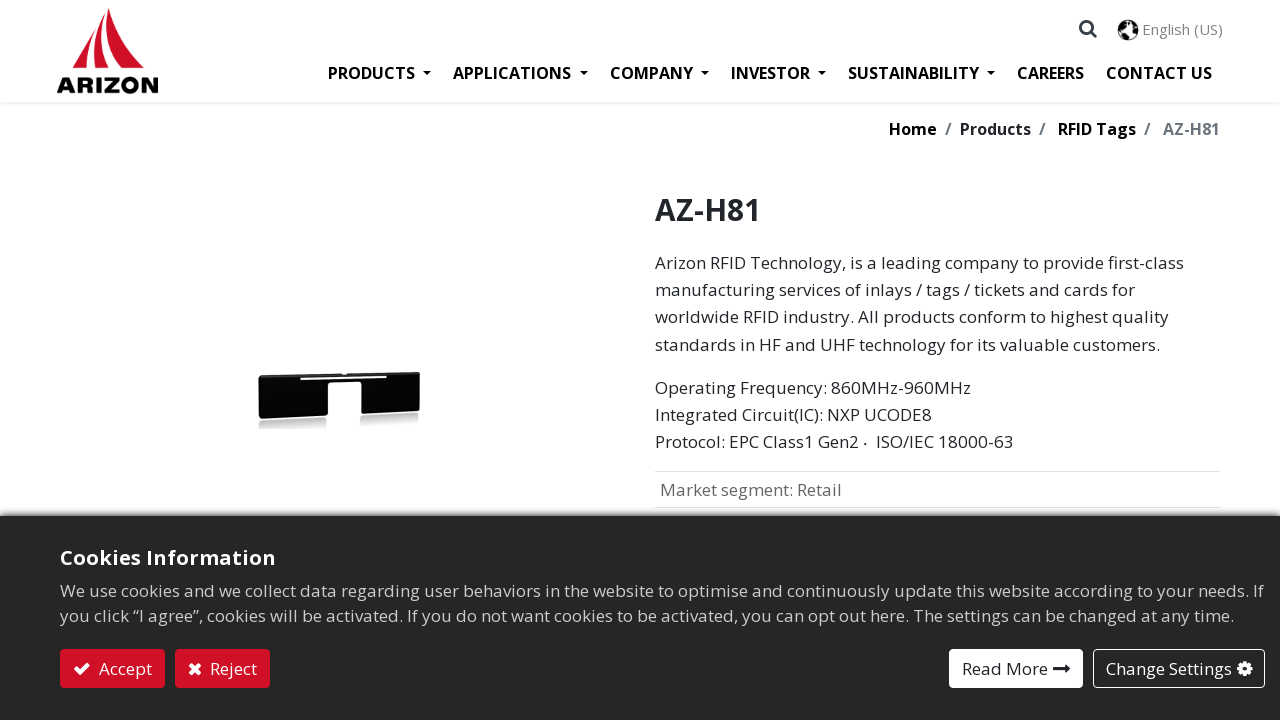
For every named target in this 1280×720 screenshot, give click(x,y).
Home (913, 133)
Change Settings (1169, 668)
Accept (123, 668)
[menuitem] (1047, 76)
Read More (1005, 668)
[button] (1085, 29)
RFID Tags (1097, 133)
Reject (231, 668)
